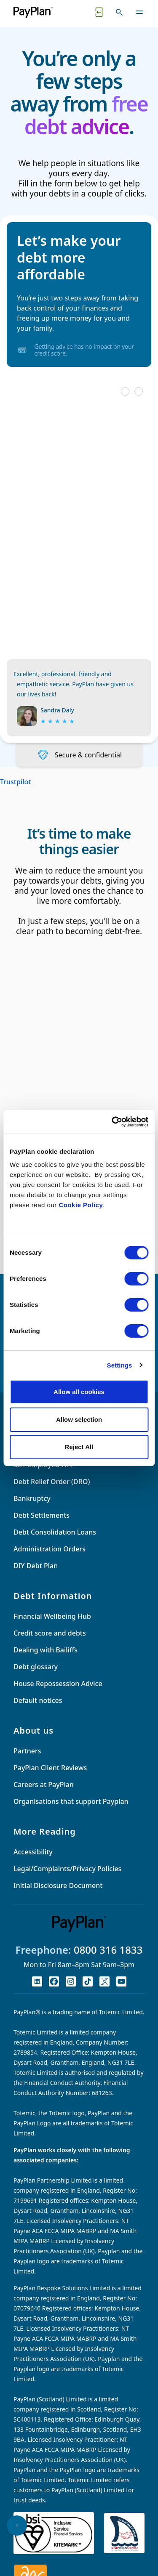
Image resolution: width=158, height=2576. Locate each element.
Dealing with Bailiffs (45, 1649)
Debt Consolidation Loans (54, 1532)
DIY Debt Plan (35, 1565)
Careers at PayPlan (43, 1784)
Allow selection (79, 1419)
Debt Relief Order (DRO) (51, 1481)
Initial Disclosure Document (57, 1885)
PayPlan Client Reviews (50, 1767)
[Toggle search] (119, 12)
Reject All (79, 1446)
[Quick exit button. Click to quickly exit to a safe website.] (99, 12)
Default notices (37, 1700)
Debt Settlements (41, 1515)
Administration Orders (49, 1549)
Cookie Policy (81, 1204)
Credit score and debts (49, 1633)
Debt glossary (35, 1666)
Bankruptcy (32, 1498)
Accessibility (33, 1851)
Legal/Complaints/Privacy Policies (67, 1868)
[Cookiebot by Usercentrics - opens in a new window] (112, 1121)
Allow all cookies (79, 1391)
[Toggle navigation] (139, 12)
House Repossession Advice (57, 1683)
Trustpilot (15, 781)
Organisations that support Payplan (71, 1801)
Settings (119, 1365)
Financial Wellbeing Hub (52, 1616)
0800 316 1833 (108, 1950)
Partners (27, 1750)
